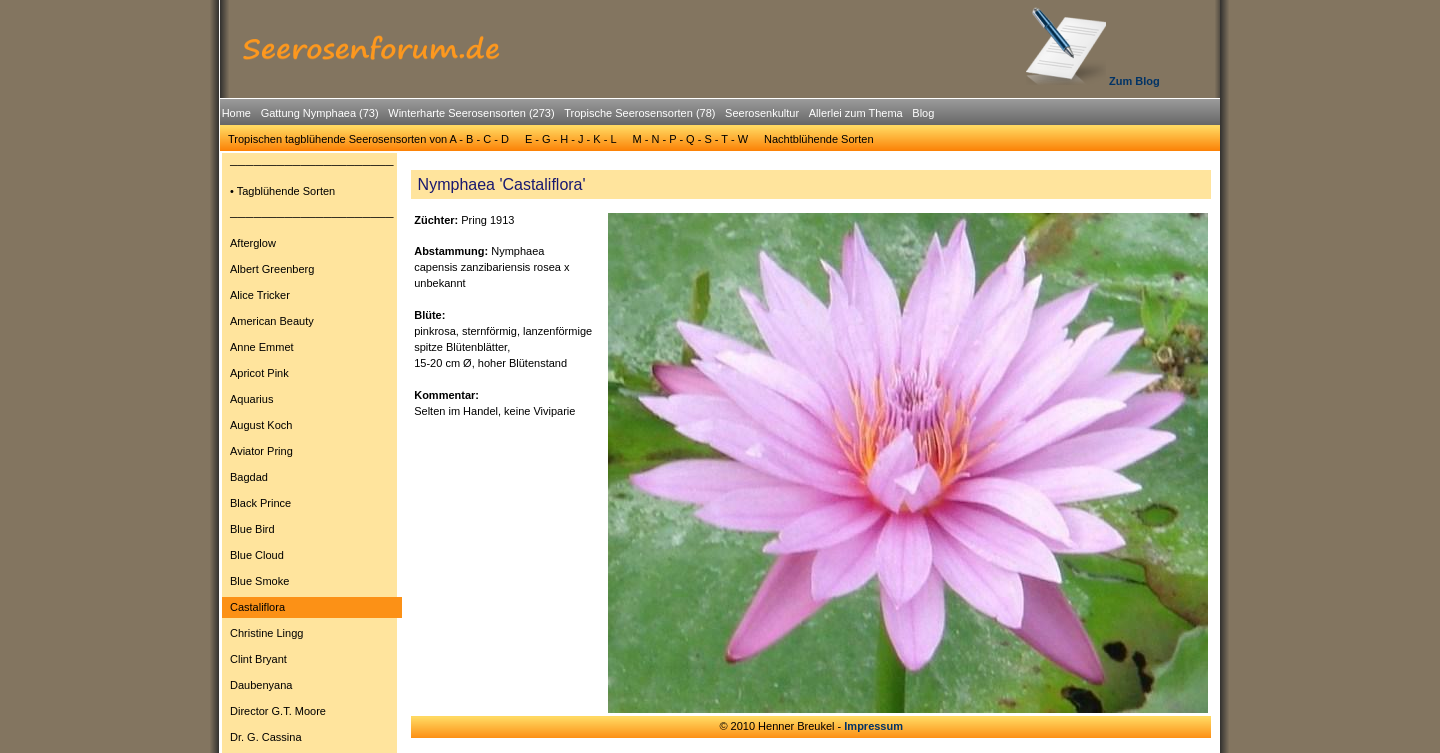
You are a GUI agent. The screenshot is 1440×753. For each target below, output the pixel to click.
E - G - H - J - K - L (571, 139)
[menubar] (578, 116)
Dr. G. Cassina (266, 737)
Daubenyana (261, 685)
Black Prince (260, 503)
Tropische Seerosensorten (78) (639, 113)
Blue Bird (252, 529)
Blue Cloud (257, 555)
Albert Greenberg (272, 269)
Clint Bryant (258, 659)
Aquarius (251, 399)
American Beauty (272, 321)
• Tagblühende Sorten (282, 191)
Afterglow (253, 243)
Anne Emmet (262, 347)
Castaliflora (257, 607)
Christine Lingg (266, 633)
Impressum (873, 726)
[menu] (312, 454)
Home (236, 113)
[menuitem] (236, 113)
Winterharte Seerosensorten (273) (471, 113)
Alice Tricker (260, 295)
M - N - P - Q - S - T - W (691, 139)
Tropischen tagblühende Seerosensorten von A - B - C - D (368, 139)
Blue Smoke (259, 581)
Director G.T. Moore (278, 711)
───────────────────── (312, 165)
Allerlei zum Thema (856, 113)
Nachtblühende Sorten (818, 139)
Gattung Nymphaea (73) (320, 113)
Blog (923, 113)
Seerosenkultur (762, 113)
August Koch (261, 425)
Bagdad (249, 477)
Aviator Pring (261, 451)
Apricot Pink (259, 373)
